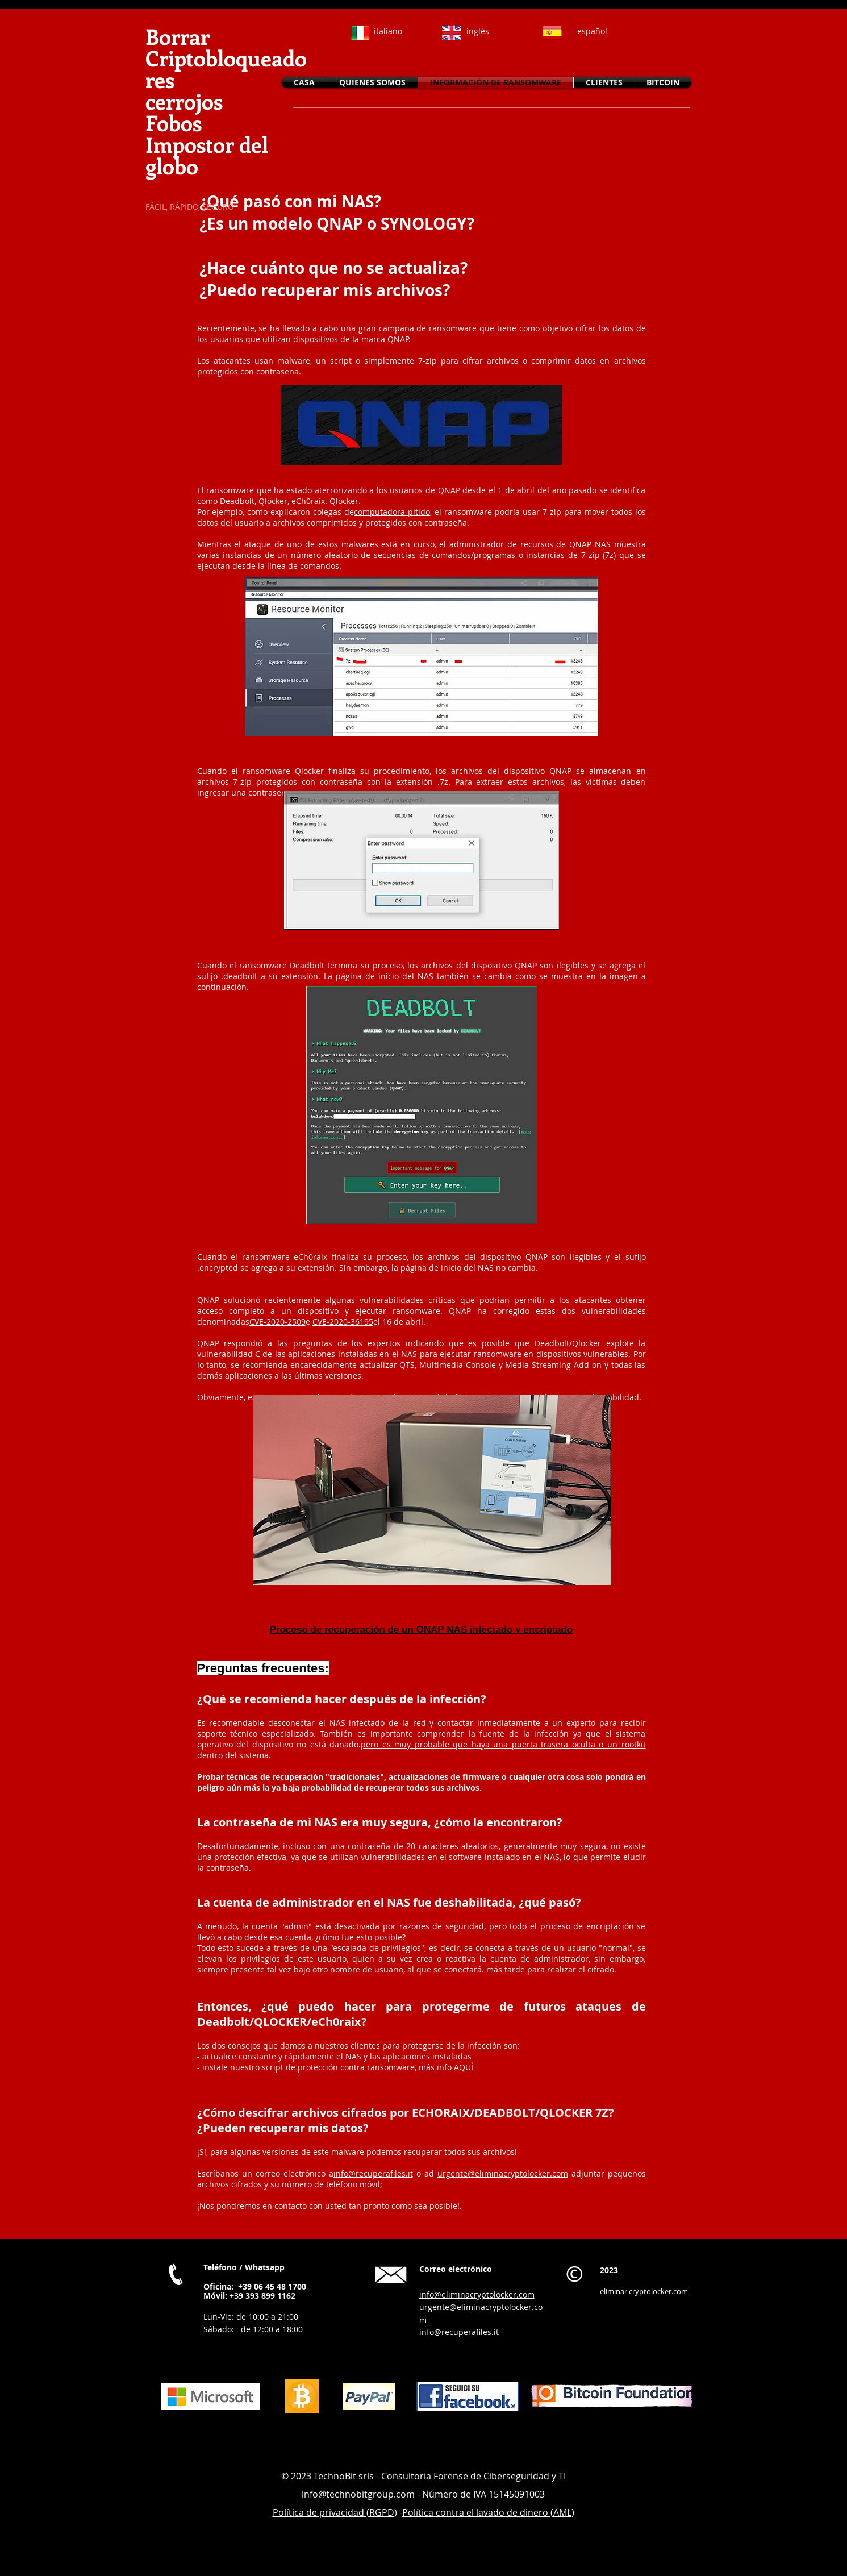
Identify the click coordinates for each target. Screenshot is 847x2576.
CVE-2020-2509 (277, 1321)
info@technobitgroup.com (358, 2494)
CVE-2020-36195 (342, 1321)
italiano (388, 31)
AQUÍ (463, 2067)
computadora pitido (392, 511)
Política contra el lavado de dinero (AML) (488, 2512)
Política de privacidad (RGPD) (335, 2512)
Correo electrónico (455, 2268)
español (592, 31)
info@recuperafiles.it (373, 2173)
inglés (477, 31)
